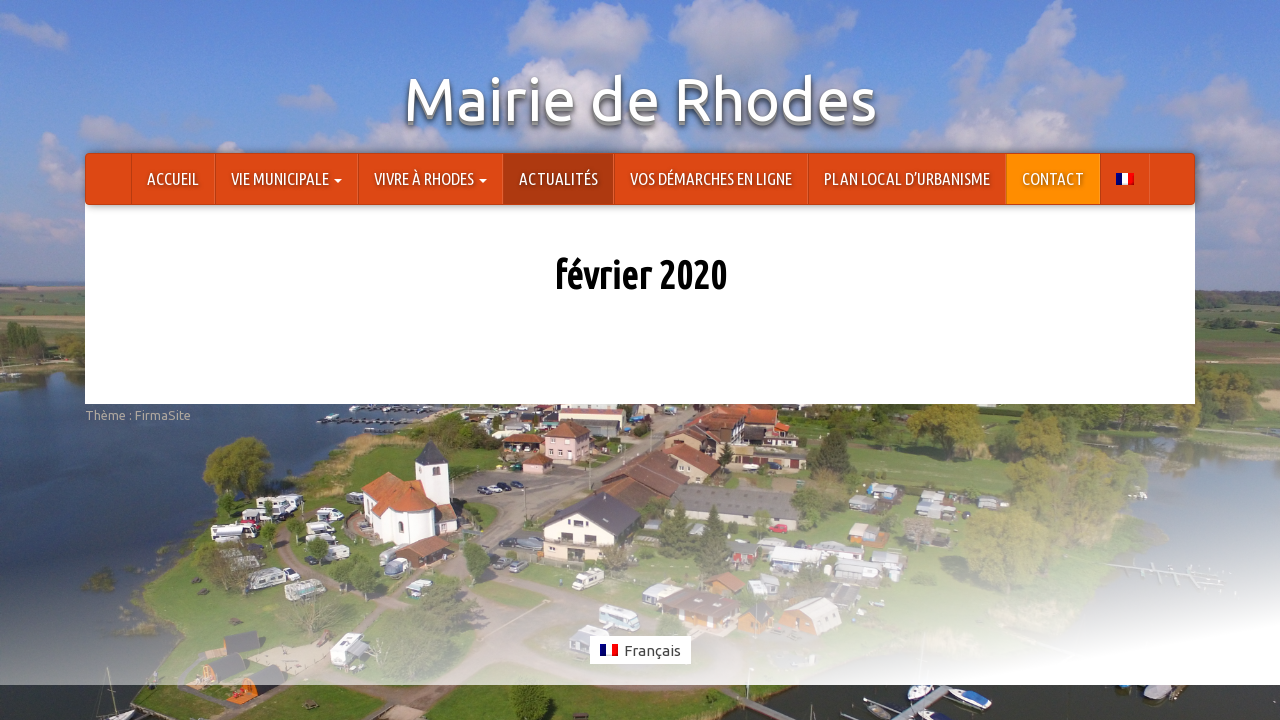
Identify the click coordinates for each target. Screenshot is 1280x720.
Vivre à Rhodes (430, 178)
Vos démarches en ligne (711, 178)
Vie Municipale (286, 178)
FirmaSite (163, 415)
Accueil (173, 178)
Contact (1053, 178)
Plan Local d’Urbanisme (907, 178)
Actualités (558, 178)
